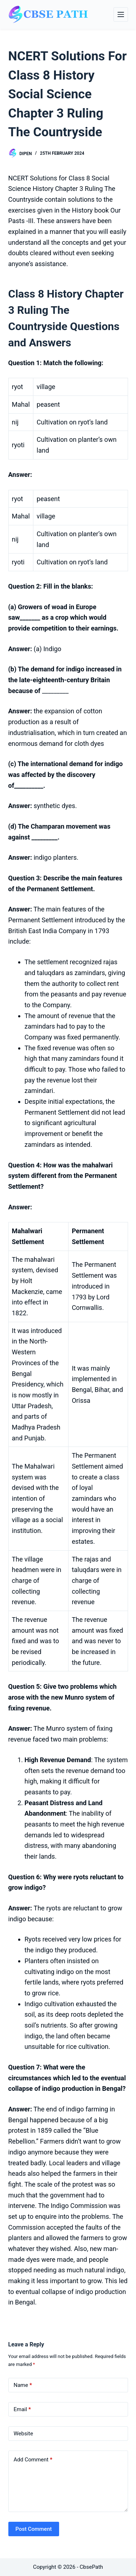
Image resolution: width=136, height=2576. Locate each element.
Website (23, 2433)
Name (23, 2385)
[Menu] (121, 14)
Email (22, 2409)
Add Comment (33, 2459)
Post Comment (34, 2529)
